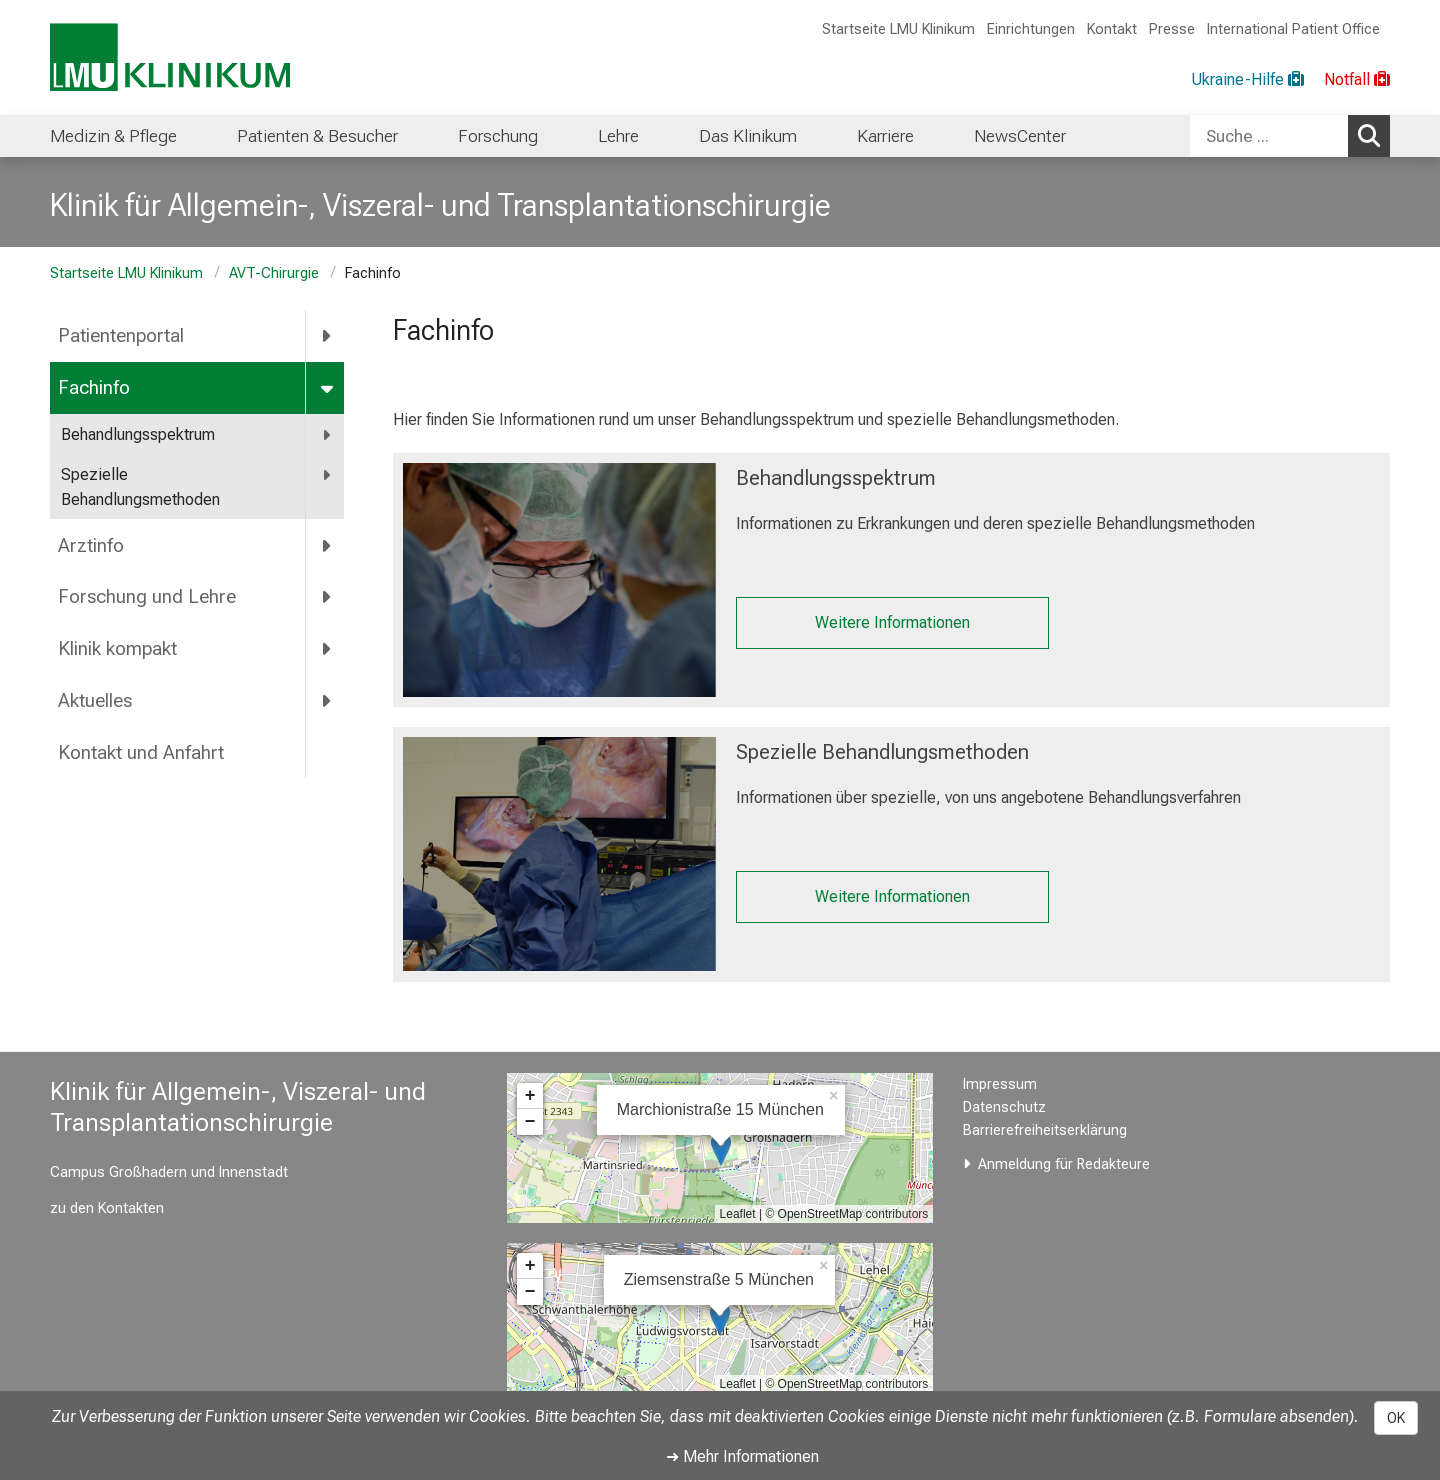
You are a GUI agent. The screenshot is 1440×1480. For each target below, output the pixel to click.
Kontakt (1112, 29)
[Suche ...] (1269, 136)
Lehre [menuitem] (618, 136)
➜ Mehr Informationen (742, 1456)
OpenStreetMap (820, 1214)
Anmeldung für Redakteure (1064, 1164)
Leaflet (738, 1214)
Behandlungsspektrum (138, 434)
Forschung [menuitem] (498, 136)
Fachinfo (94, 387)
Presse (1172, 29)
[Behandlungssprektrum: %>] (559, 580)
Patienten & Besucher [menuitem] (317, 136)
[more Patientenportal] (327, 336)
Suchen (1374, 135)
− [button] (530, 1122)
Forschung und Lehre (147, 596)
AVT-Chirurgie (274, 273)
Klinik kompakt (117, 648)
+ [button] (530, 1096)
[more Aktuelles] (327, 701)
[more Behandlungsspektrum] (327, 435)
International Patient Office (1293, 29)
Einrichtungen (1031, 29)
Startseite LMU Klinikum (898, 29)
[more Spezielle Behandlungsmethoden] (327, 475)
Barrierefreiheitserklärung (1045, 1130)
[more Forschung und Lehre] (327, 597)
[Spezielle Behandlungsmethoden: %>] (559, 854)
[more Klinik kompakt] (327, 649)
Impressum (1000, 1084)
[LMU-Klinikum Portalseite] (170, 57)
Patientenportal (121, 335)
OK (1396, 1418)
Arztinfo (91, 545)
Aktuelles (95, 700)
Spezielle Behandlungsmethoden (140, 487)
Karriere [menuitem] (885, 136)
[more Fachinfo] (328, 388)
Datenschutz (1004, 1107)
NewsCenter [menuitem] (1020, 136)
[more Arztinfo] (327, 545)
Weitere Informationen (891, 622)
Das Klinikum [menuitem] (748, 136)
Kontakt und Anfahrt (141, 752)
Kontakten (131, 1208)
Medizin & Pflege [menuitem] (113, 136)
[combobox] (1290, 136)
